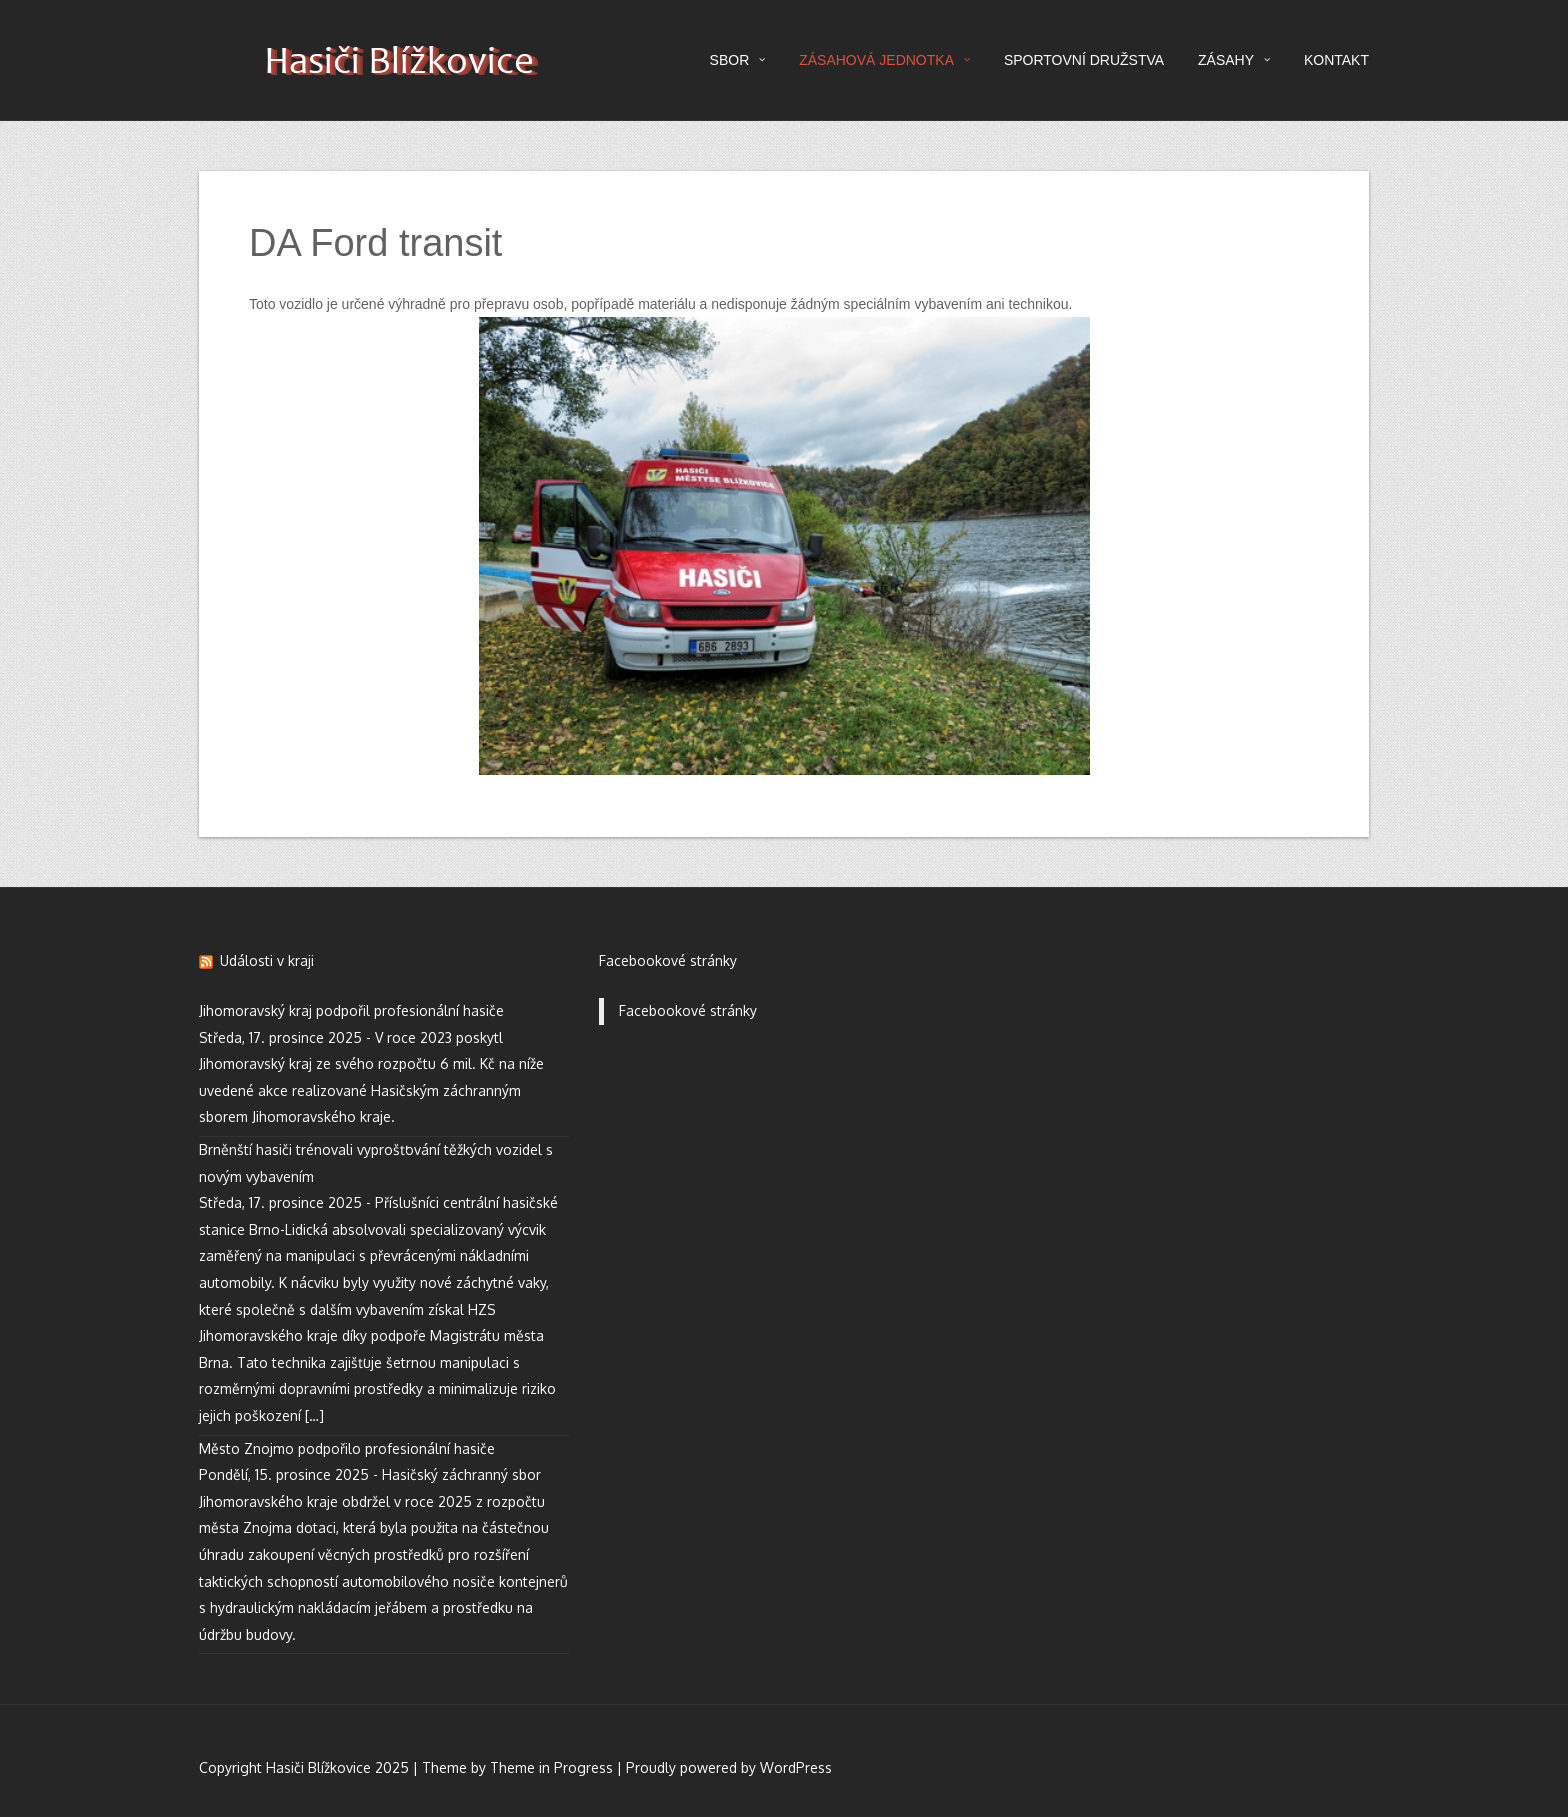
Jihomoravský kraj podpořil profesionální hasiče (351, 1010)
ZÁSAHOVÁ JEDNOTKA (884, 60)
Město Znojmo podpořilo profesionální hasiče (347, 1448)
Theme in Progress (551, 1767)
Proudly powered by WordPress (729, 1767)
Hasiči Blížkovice (399, 64)
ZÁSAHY (1234, 60)
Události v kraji (267, 960)
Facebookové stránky (668, 960)
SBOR (738, 60)
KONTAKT (1336, 60)
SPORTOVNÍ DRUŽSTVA (1084, 60)
